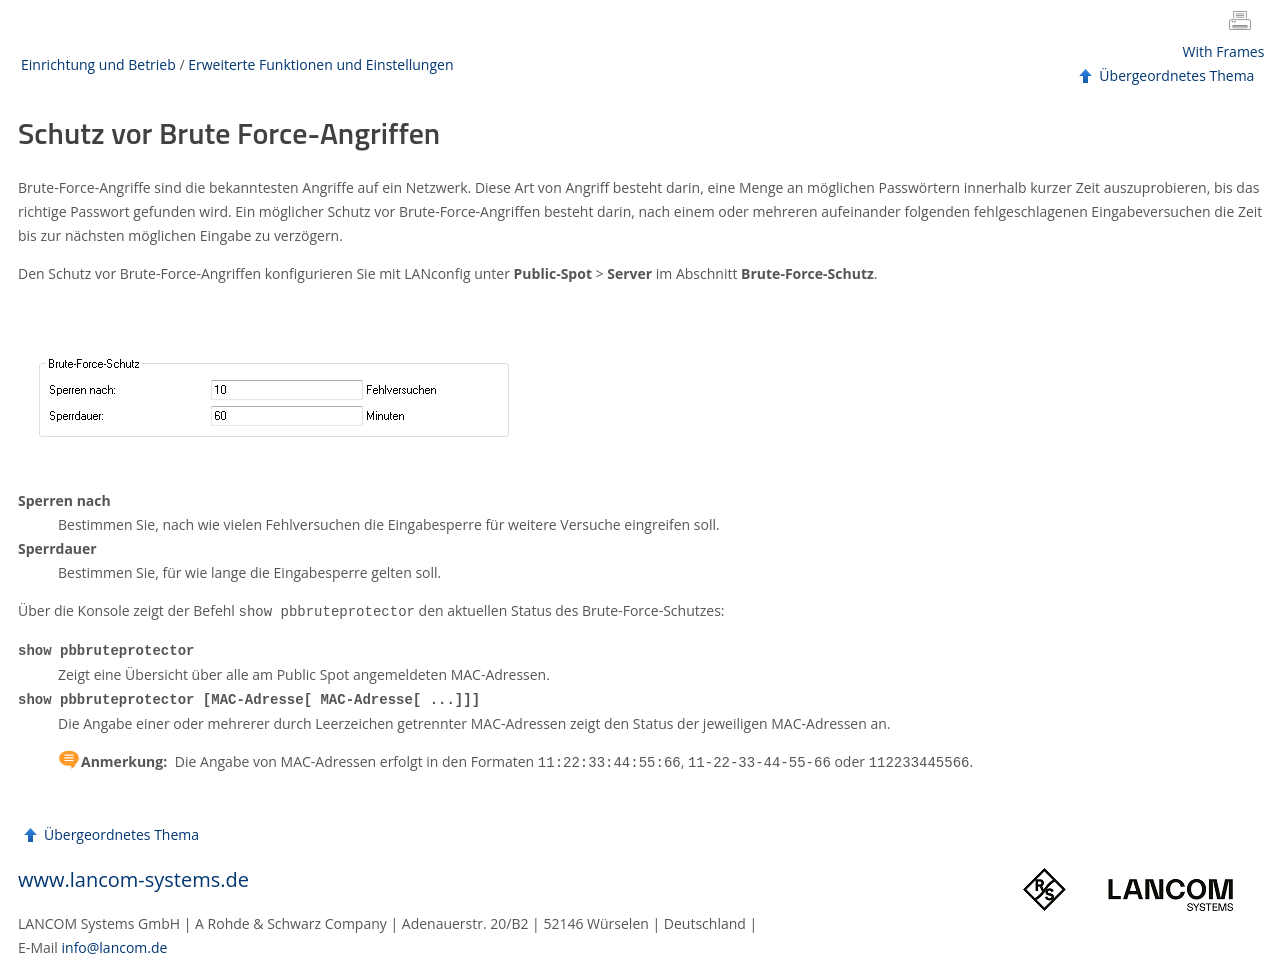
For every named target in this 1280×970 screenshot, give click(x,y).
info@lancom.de (115, 943)
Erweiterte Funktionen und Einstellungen (320, 64)
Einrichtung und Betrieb (98, 64)
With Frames (1224, 51)
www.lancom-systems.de (133, 875)
